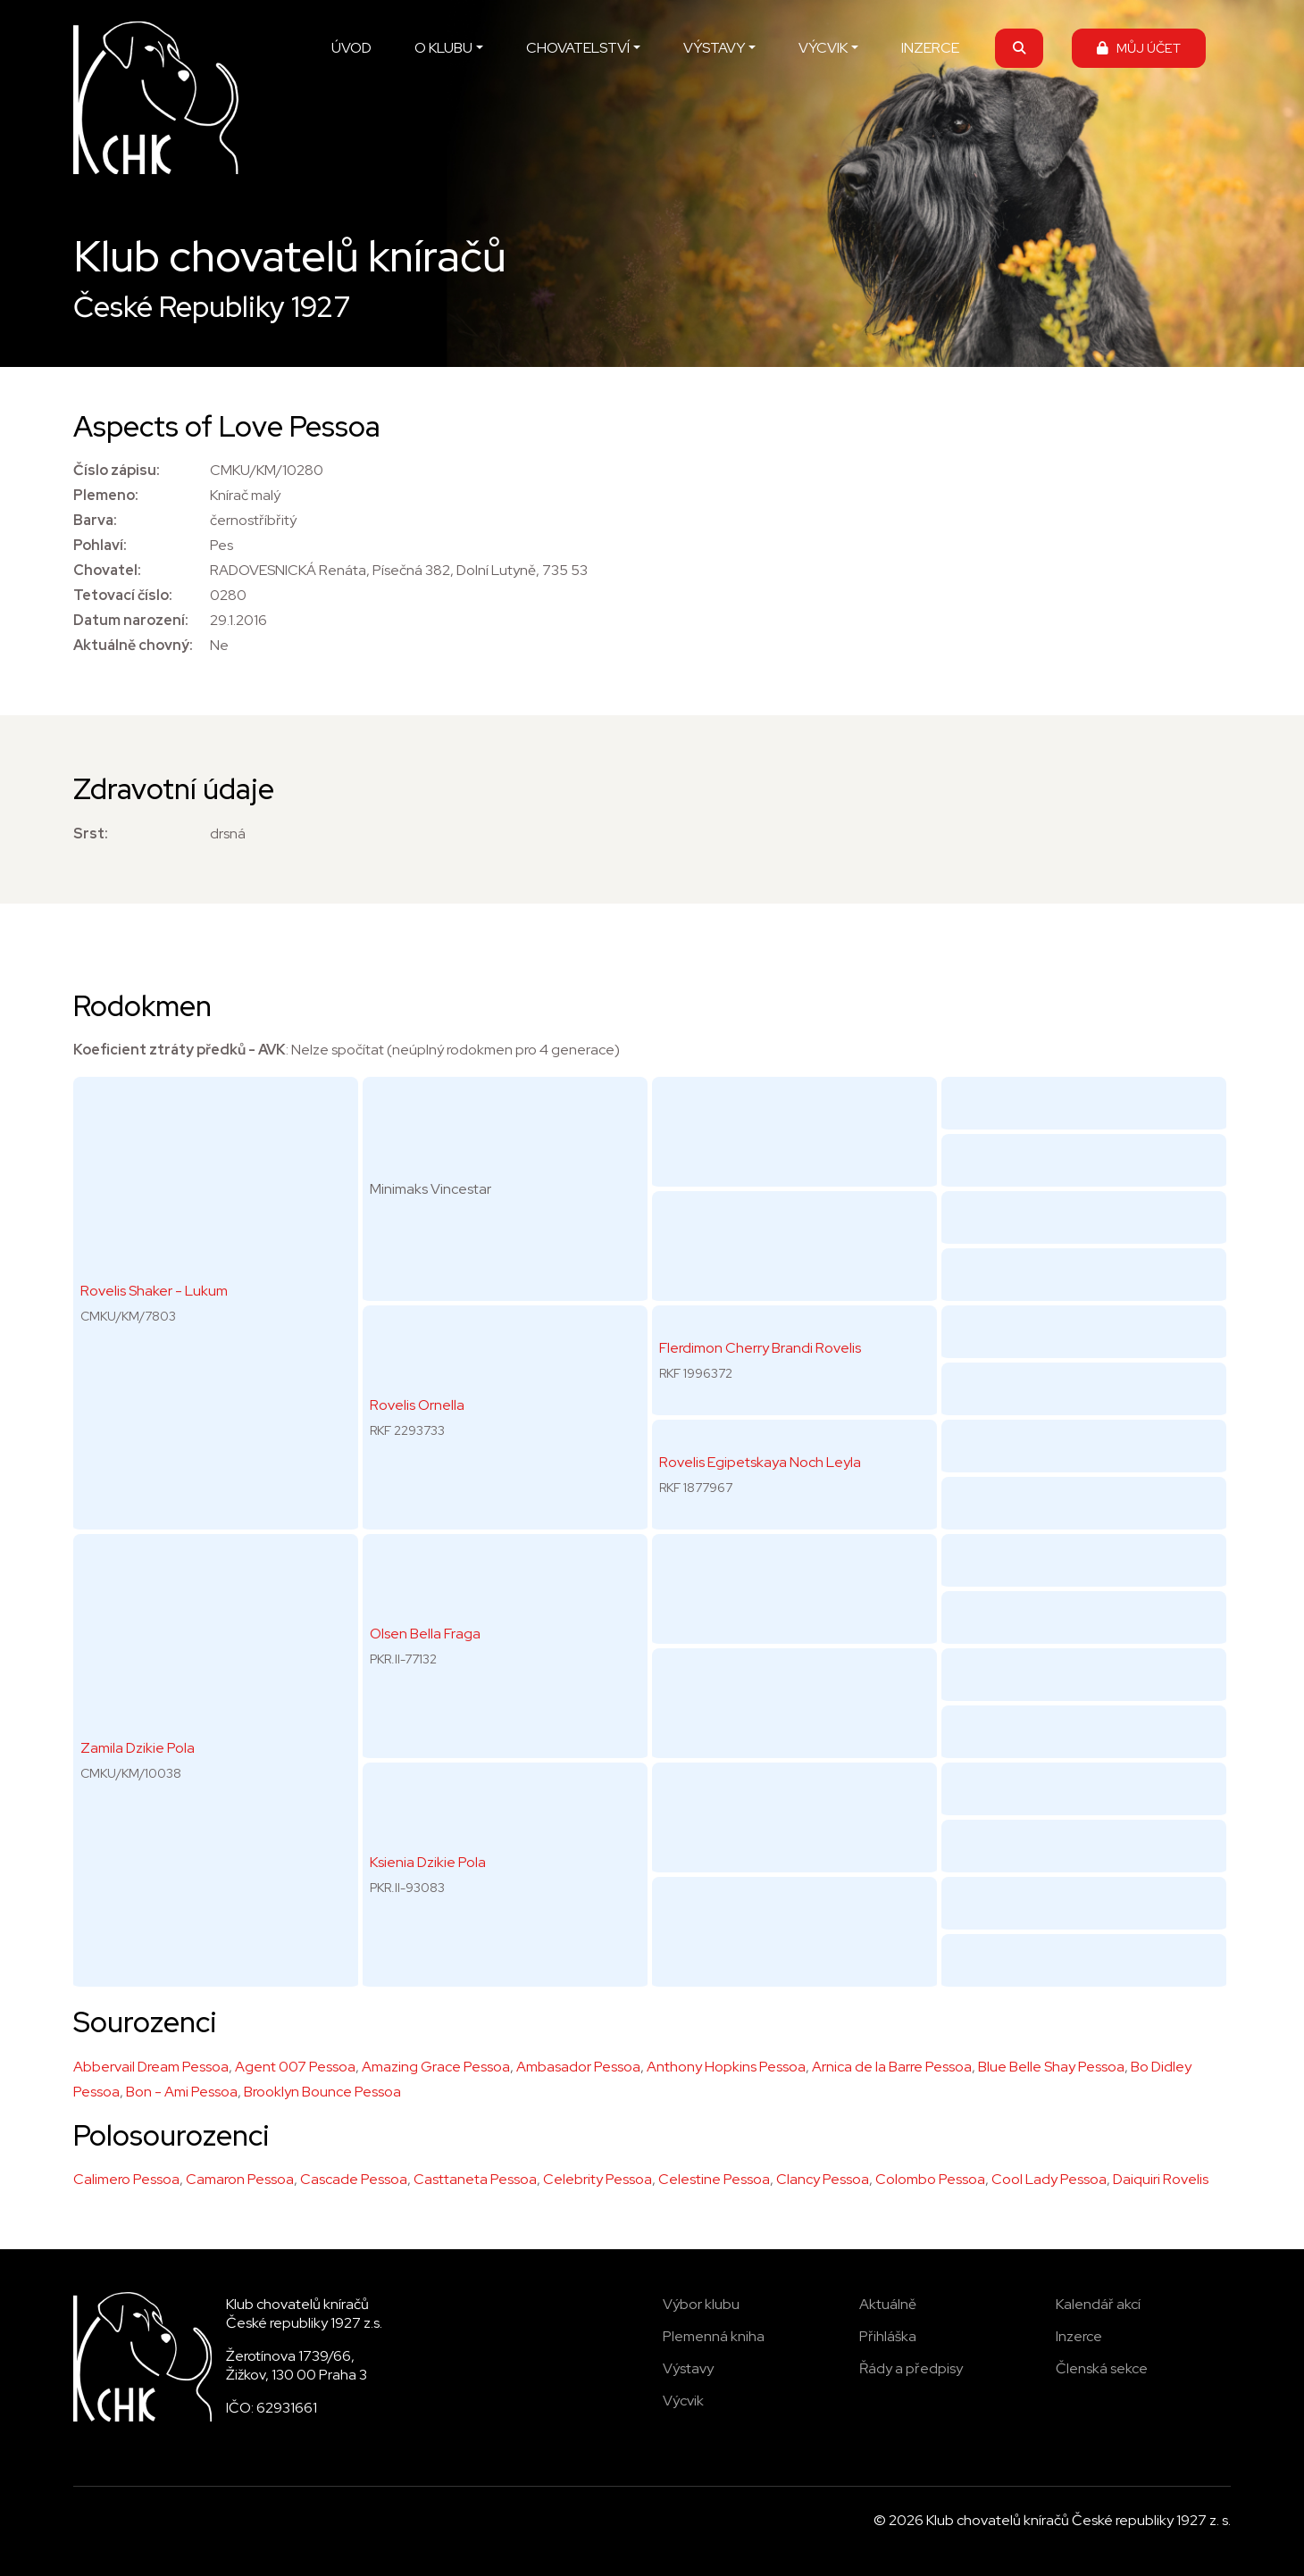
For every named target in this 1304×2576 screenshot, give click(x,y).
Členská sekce (1102, 2368)
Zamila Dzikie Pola (137, 1747)
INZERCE (930, 47)
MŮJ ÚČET (1139, 47)
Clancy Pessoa (822, 2179)
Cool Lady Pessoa (1049, 2179)
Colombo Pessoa (930, 2179)
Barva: (95, 520)
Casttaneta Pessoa (475, 2179)
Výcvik (683, 2400)
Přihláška (887, 2336)
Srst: (90, 833)
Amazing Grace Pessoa (436, 2066)
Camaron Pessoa (240, 2179)
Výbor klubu (701, 2304)
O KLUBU (443, 47)
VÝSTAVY (714, 47)
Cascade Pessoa (353, 2179)
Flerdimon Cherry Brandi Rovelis (760, 1347)
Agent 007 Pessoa (295, 2066)
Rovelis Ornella (417, 1405)
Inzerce (1079, 2336)
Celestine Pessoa (714, 2179)
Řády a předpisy (911, 2368)
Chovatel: (107, 570)
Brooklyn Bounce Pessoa (322, 2091)
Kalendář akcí (1098, 2304)
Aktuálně (887, 2304)
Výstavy (688, 2368)
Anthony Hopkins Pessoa (726, 2066)
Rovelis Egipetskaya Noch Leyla (760, 1462)
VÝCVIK (823, 47)
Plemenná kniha (714, 2336)
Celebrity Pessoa (597, 2179)
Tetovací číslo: (122, 595)
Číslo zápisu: (116, 470)
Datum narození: (130, 620)
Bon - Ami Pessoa (182, 2091)
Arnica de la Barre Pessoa (892, 2066)
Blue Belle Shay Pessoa (1051, 2066)
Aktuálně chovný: (133, 645)
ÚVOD (351, 47)
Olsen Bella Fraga (425, 1633)
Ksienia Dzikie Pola (428, 1862)
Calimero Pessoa (126, 2179)
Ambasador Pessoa (578, 2066)
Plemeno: (105, 495)
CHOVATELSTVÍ (578, 47)
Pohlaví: (100, 545)
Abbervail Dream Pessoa (151, 2066)
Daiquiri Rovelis (1160, 2179)
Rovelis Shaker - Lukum (154, 1290)
